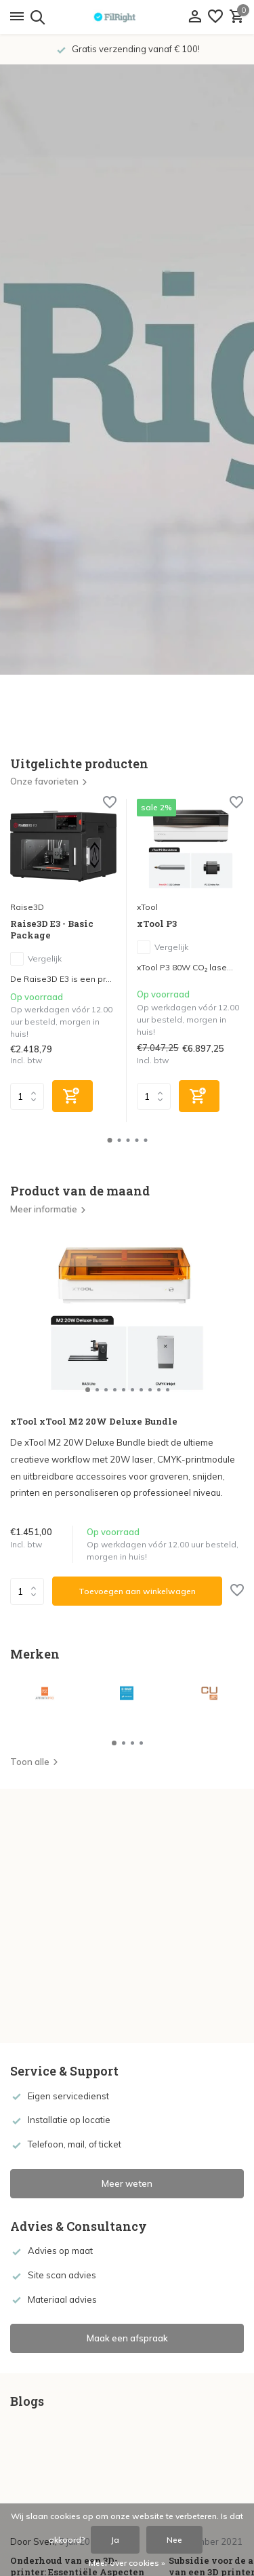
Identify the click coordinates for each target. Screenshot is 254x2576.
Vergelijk (36, 959)
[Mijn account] (194, 16)
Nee (174, 2540)
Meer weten (127, 2183)
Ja (115, 2540)
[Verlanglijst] (215, 17)
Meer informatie (48, 1209)
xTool (147, 907)
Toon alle (34, 1761)
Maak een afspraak (127, 2338)
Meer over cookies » (127, 2563)
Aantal (27, 1591)
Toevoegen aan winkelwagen (137, 1591)
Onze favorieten (49, 781)
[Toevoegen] (72, 1096)
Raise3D (27, 907)
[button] (109, 1140)
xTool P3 (157, 924)
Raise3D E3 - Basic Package (51, 929)
